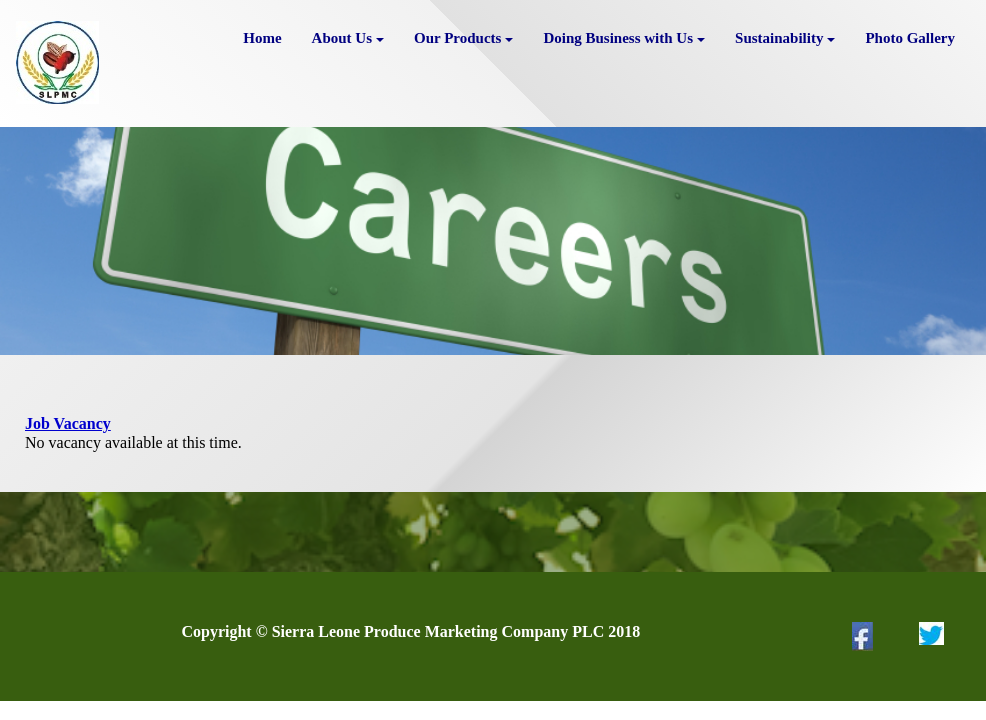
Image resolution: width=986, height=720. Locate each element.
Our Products (463, 38)
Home (262, 38)
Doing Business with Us (624, 38)
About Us (348, 38)
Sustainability (785, 38)
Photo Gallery (910, 38)
